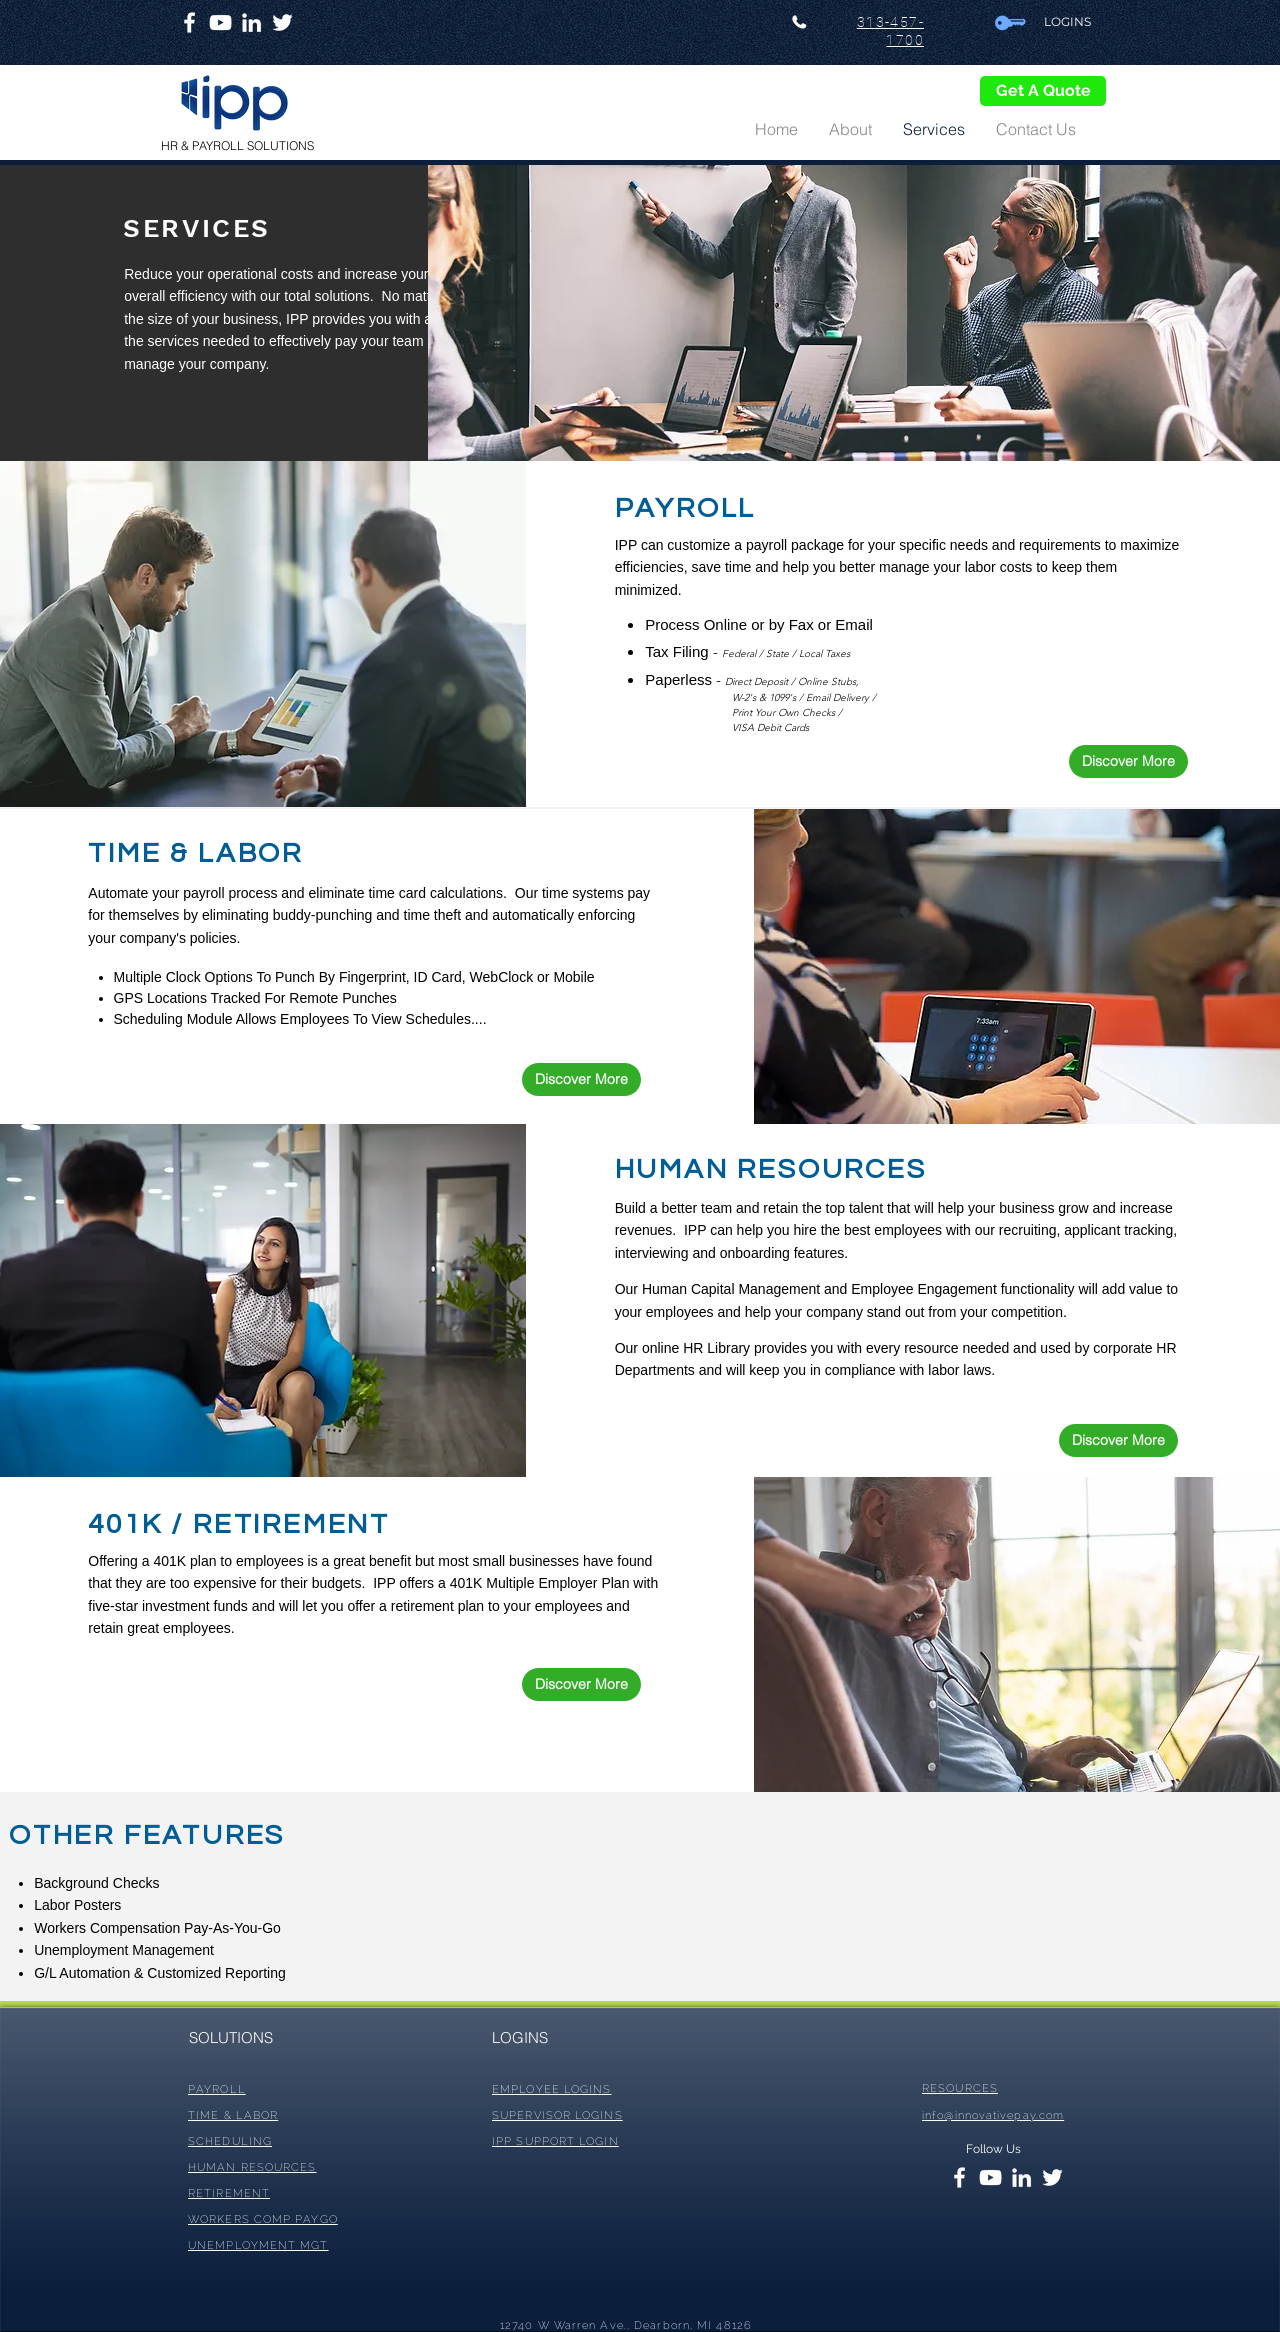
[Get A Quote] (1043, 91)
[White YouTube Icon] (220, 22)
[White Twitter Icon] (282, 22)
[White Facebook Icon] (189, 22)
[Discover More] (1128, 761)
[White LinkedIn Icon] (251, 22)
